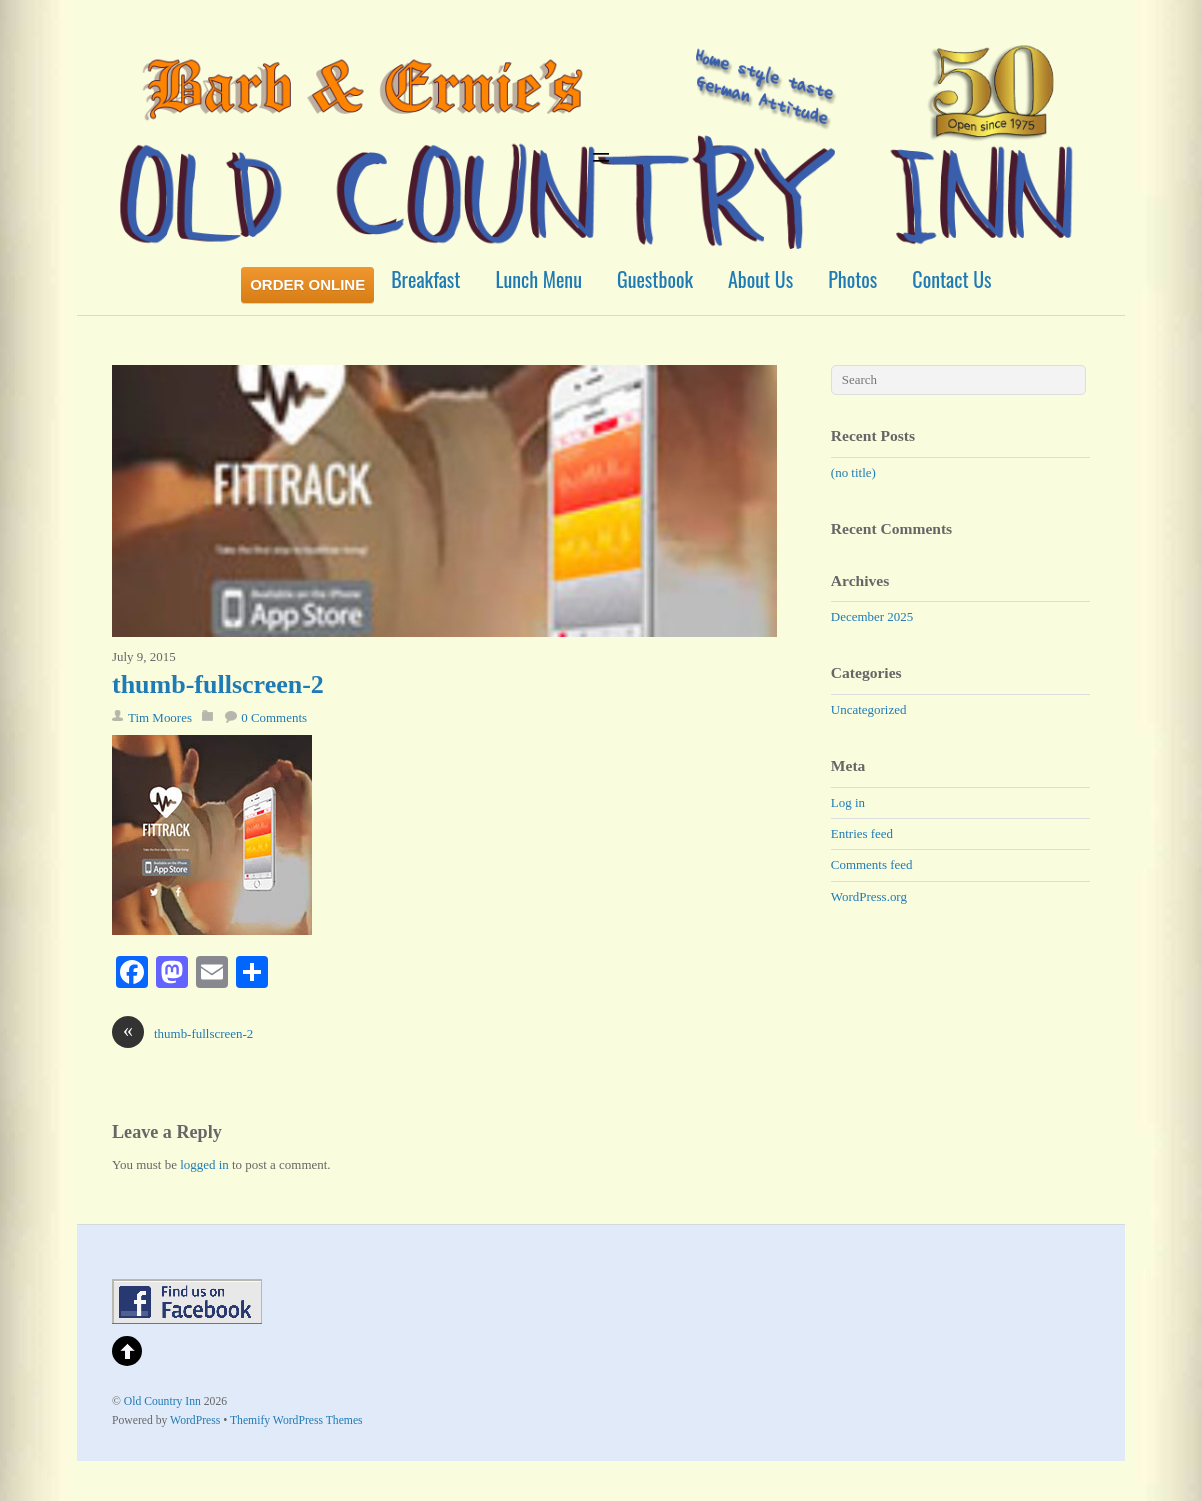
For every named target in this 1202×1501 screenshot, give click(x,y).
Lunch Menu (539, 279)
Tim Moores (160, 717)
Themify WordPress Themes (296, 1420)
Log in (848, 802)
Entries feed (862, 833)
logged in (204, 1164)
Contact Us (951, 279)
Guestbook (655, 279)
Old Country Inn (162, 1401)
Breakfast (425, 279)
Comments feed (872, 864)
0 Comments (274, 717)
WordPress (195, 1420)
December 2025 (872, 616)
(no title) (853, 472)
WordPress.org (869, 896)
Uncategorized (869, 709)
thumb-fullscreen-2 (218, 684)
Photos (852, 279)
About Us (760, 279)
